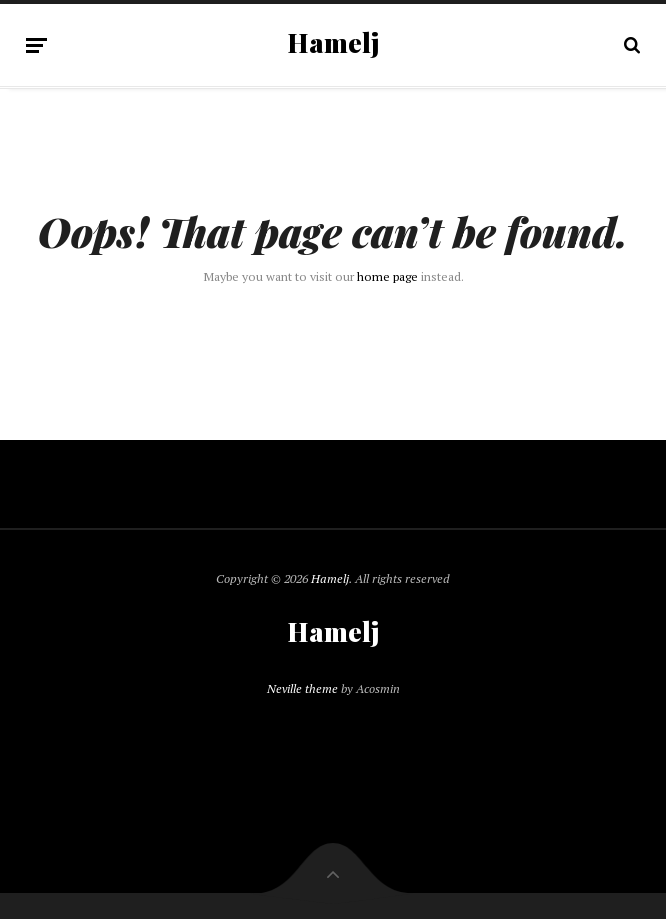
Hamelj (333, 43)
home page (387, 276)
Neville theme (302, 688)
